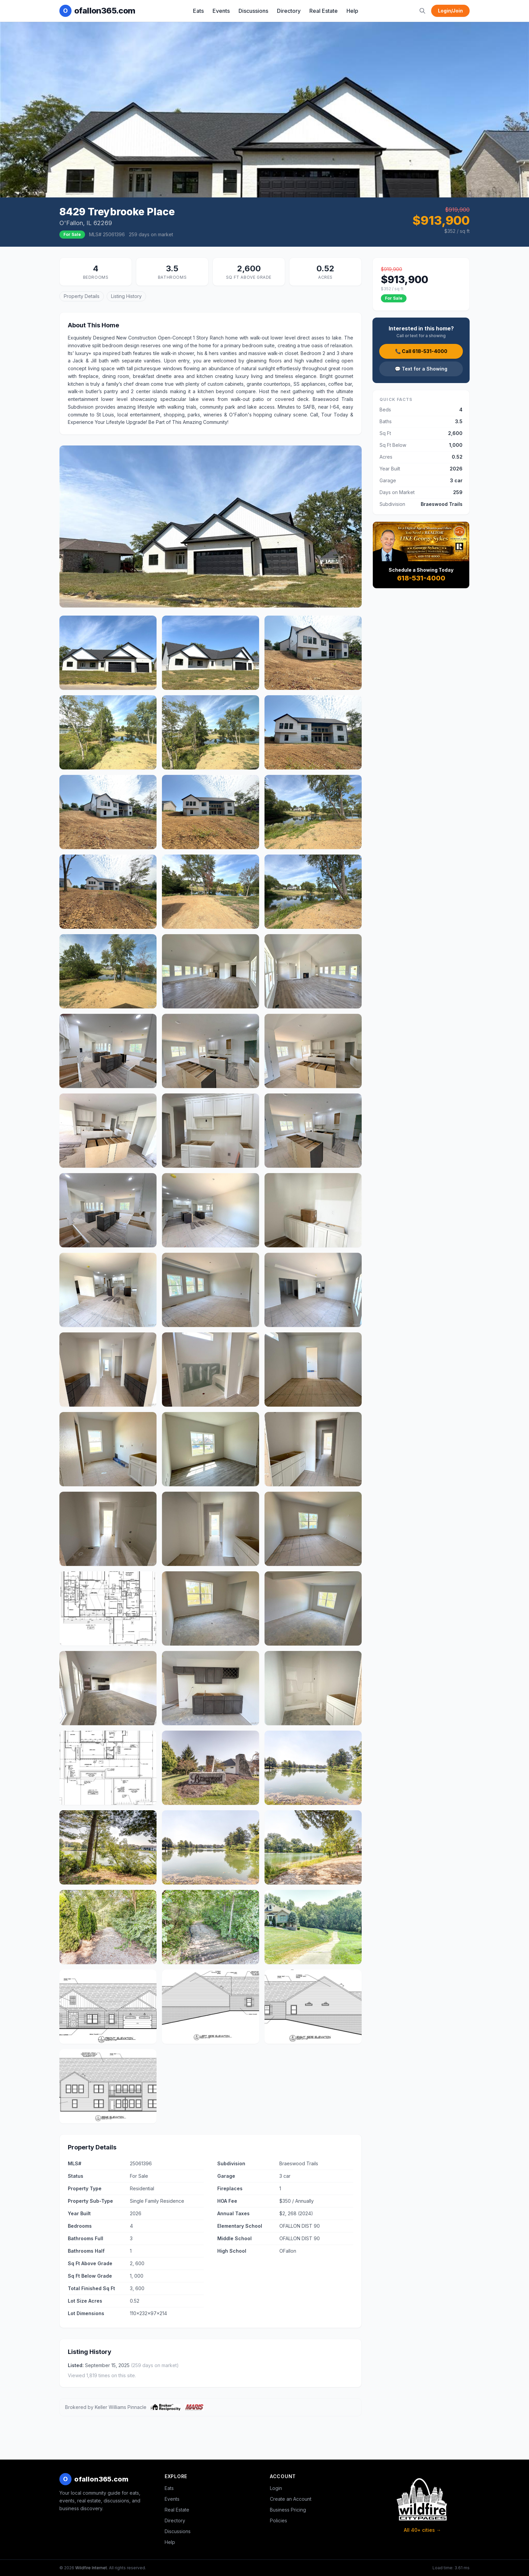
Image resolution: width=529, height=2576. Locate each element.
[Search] (422, 11)
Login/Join (450, 10)
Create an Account (290, 2499)
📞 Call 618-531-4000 (421, 351)
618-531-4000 (421, 578)
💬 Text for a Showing (421, 369)
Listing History (126, 296)
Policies (278, 2520)
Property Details (82, 296)
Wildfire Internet (91, 2567)
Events (221, 10)
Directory (289, 10)
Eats (198, 10)
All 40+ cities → (422, 2530)
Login (276, 2488)
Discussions (253, 10)
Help (352, 10)
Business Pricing (288, 2510)
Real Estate (323, 10)
